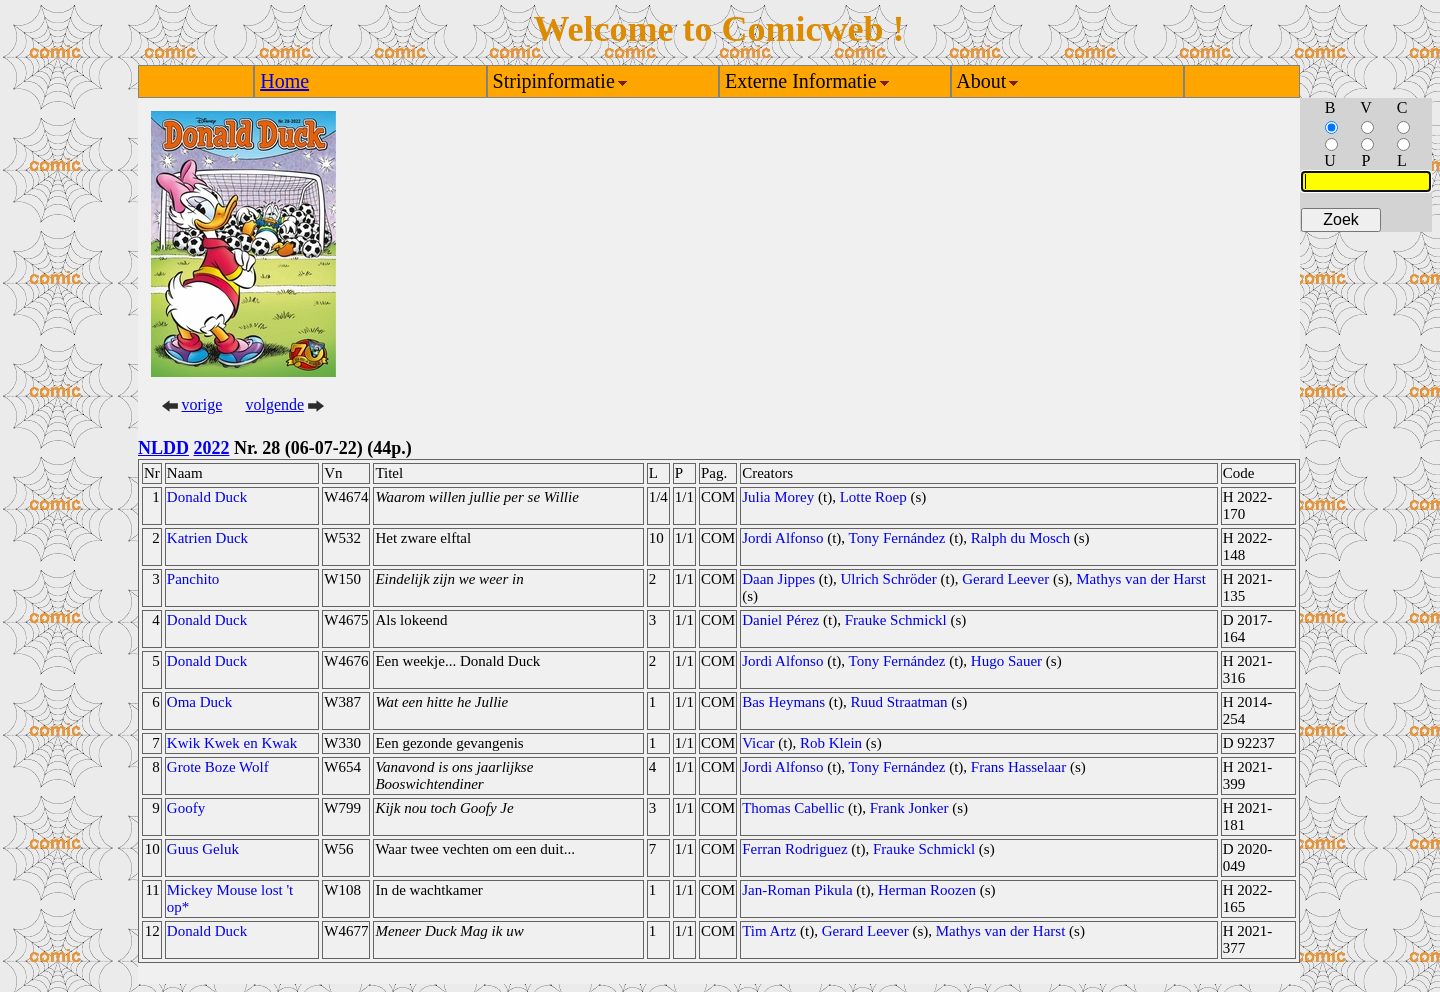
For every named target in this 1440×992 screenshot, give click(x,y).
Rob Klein (831, 743)
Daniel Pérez (780, 620)
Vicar (758, 743)
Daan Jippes (778, 579)
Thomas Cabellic (793, 808)
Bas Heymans (783, 702)
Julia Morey (778, 497)
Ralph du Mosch (1020, 538)
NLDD (163, 448)
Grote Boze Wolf (218, 767)
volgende (275, 404)
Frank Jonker (909, 808)
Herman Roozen (927, 890)
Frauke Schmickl (896, 620)
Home (284, 81)
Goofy (186, 808)
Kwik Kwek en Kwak (232, 743)
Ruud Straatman (899, 702)
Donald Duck (207, 497)
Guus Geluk (203, 849)
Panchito (193, 579)
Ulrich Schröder (889, 579)
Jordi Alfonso (782, 538)
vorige (202, 404)
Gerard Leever (1005, 579)
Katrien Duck (207, 538)
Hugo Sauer (1006, 661)
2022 (212, 448)
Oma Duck (199, 702)
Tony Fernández (897, 538)
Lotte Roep (873, 497)
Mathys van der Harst (1141, 579)
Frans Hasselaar (1018, 767)
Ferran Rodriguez (794, 849)
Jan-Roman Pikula (797, 890)
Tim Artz (769, 931)
